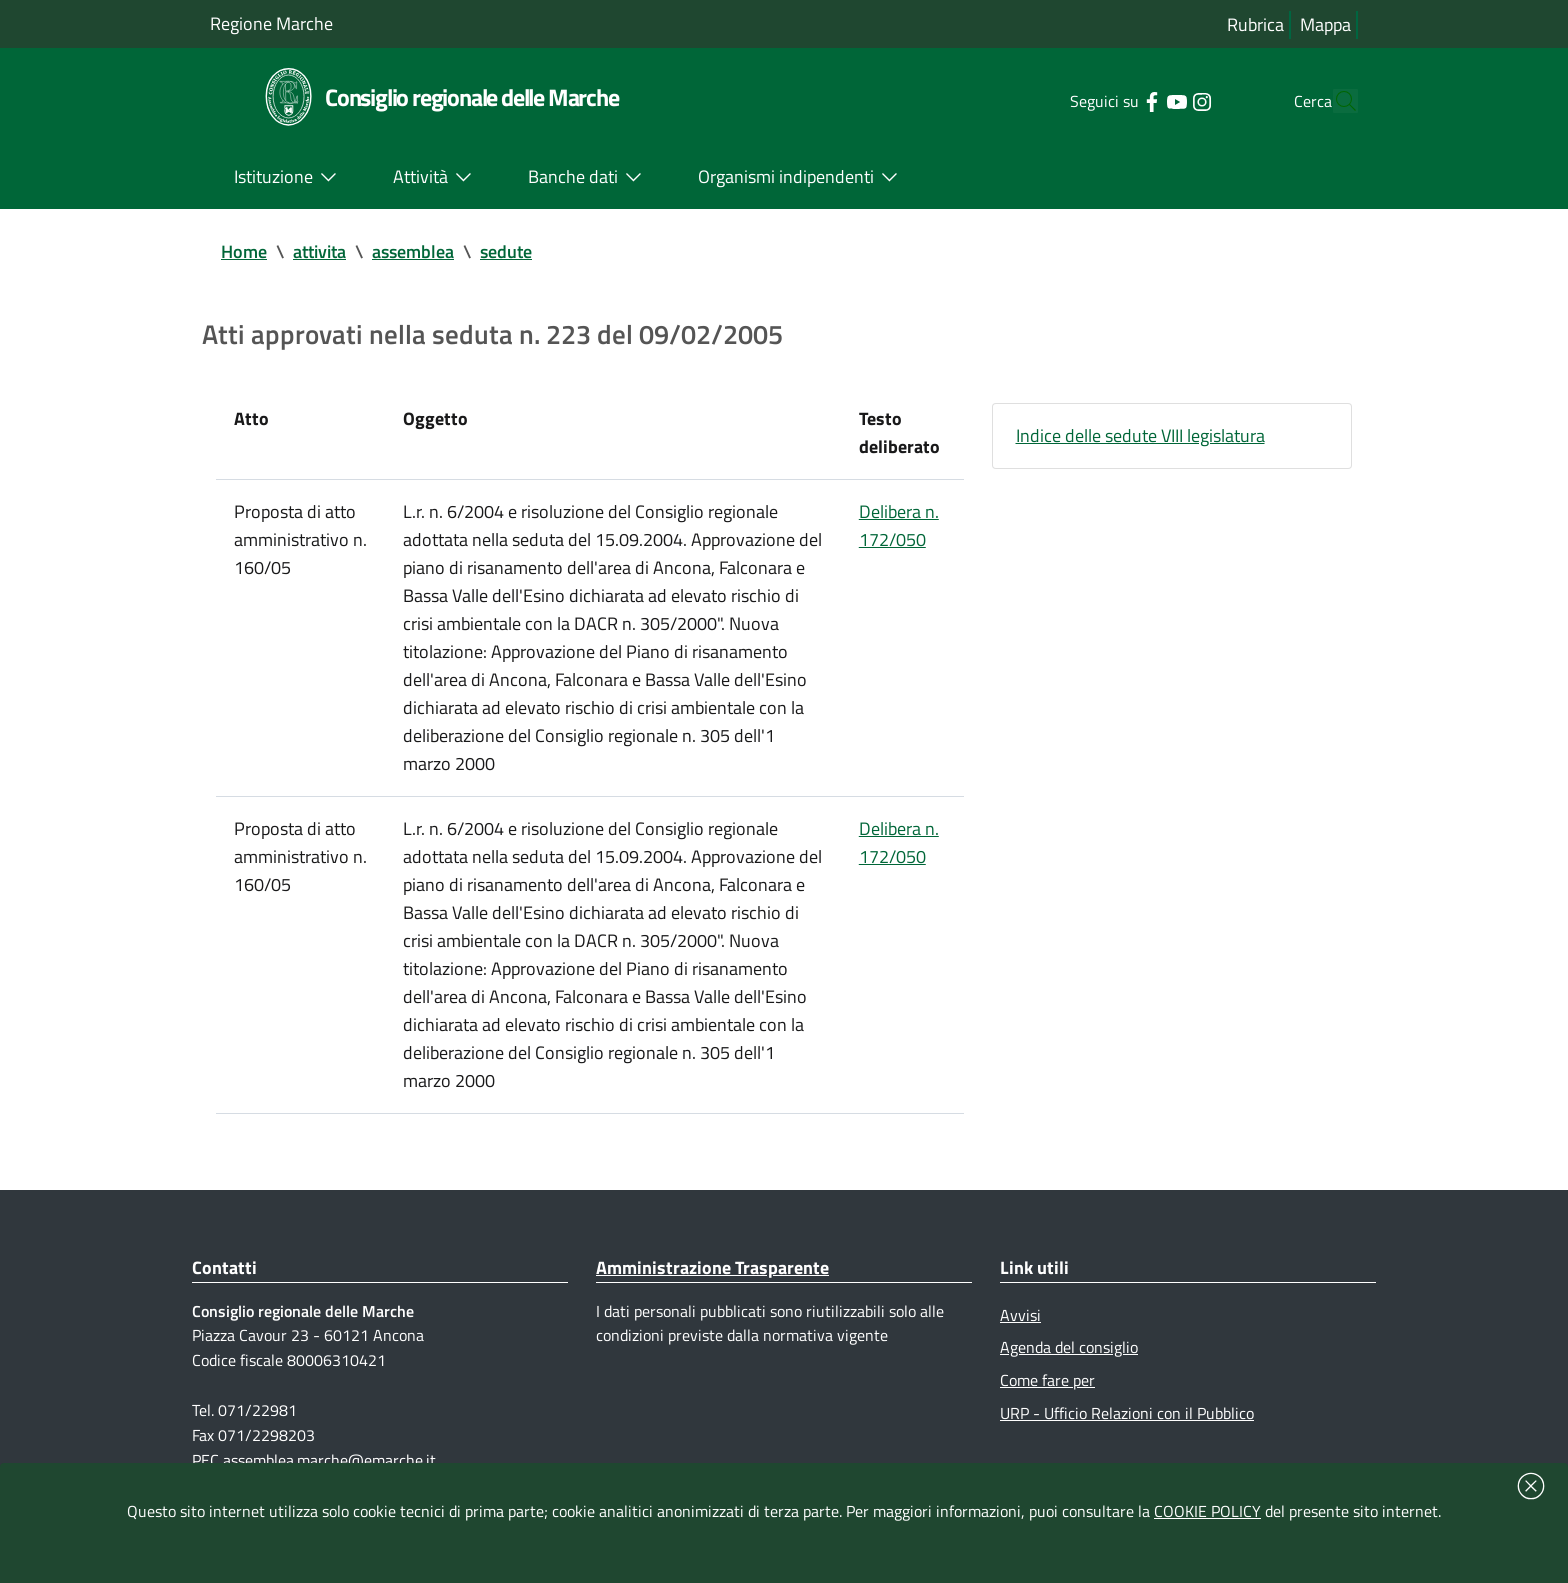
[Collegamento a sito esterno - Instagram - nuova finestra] (1163, 100)
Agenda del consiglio (1069, 1347)
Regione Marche (271, 23)
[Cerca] (1334, 101)
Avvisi (1020, 1315)
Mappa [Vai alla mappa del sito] (1325, 24)
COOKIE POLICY (1207, 1511)
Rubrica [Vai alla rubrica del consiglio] (1255, 24)
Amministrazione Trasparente (712, 1267)
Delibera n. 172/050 (899, 525)
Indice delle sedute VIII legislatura (1140, 435)
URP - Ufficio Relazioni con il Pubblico (1127, 1413)
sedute (506, 251)
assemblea (413, 251)
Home (244, 251)
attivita (319, 251)
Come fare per (1047, 1380)
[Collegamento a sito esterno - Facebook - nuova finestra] (1113, 100)
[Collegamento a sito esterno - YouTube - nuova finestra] (1138, 100)
